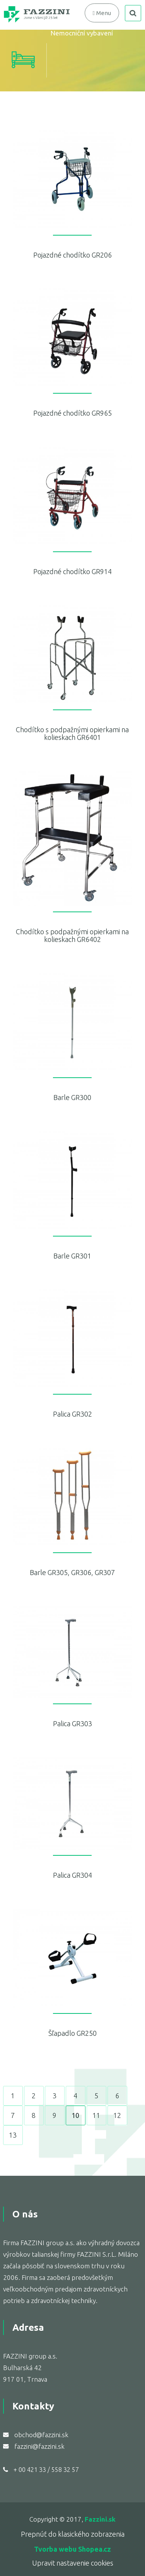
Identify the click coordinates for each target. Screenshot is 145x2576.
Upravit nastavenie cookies (72, 2563)
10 (75, 2115)
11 (96, 2115)
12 (117, 2115)
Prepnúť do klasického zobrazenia (73, 2534)
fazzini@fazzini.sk (39, 2446)
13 (13, 2135)
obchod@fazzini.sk (41, 2434)
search (133, 13)
